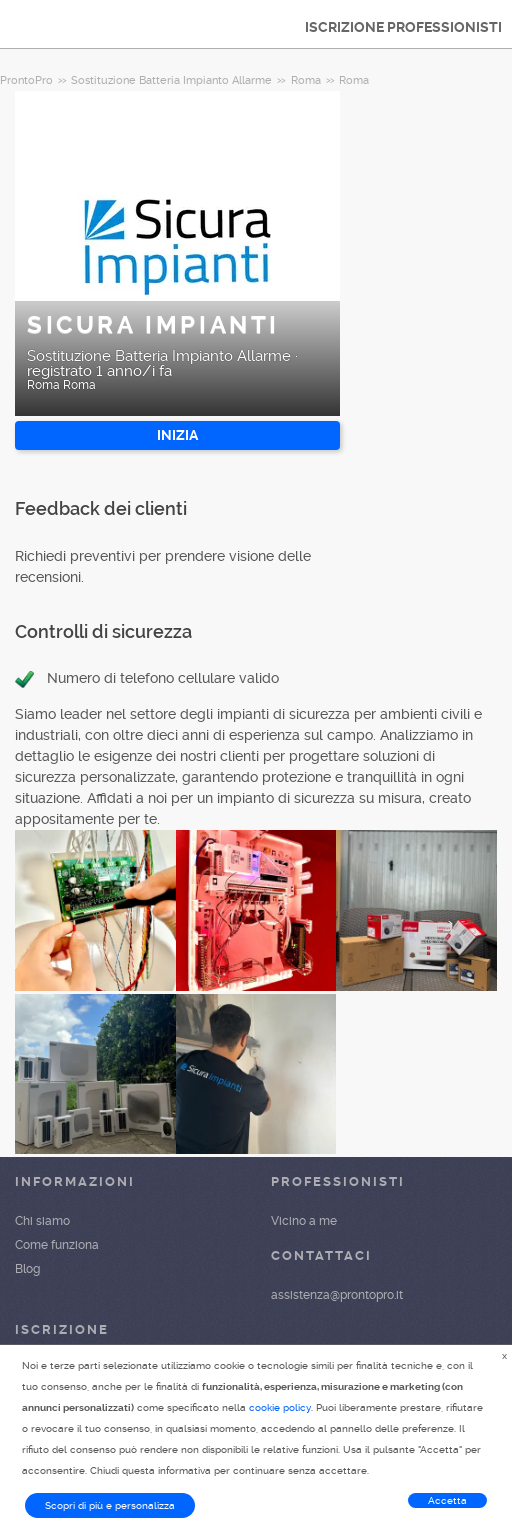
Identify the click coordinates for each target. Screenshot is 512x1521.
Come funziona (57, 1245)
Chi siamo (42, 1221)
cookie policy (280, 1407)
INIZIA (177, 435)
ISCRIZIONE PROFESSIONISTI (403, 27)
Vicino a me (304, 1221)
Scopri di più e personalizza (110, 1505)
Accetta (447, 1500)
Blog (27, 1269)
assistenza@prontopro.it (337, 1295)
